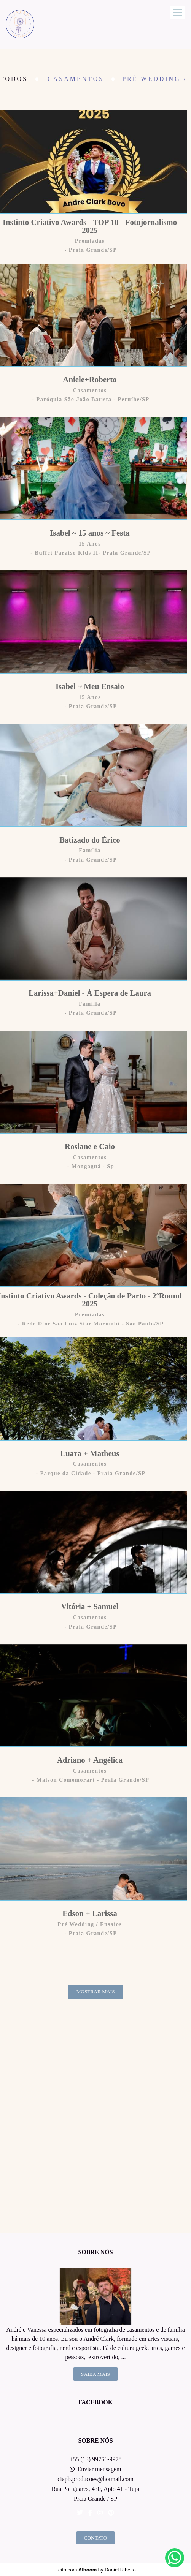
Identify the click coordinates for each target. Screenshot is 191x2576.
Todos (14, 79)
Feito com (95, 2570)
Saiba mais (95, 2374)
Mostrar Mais (95, 1991)
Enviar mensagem (99, 2469)
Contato (95, 2538)
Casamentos (76, 79)
